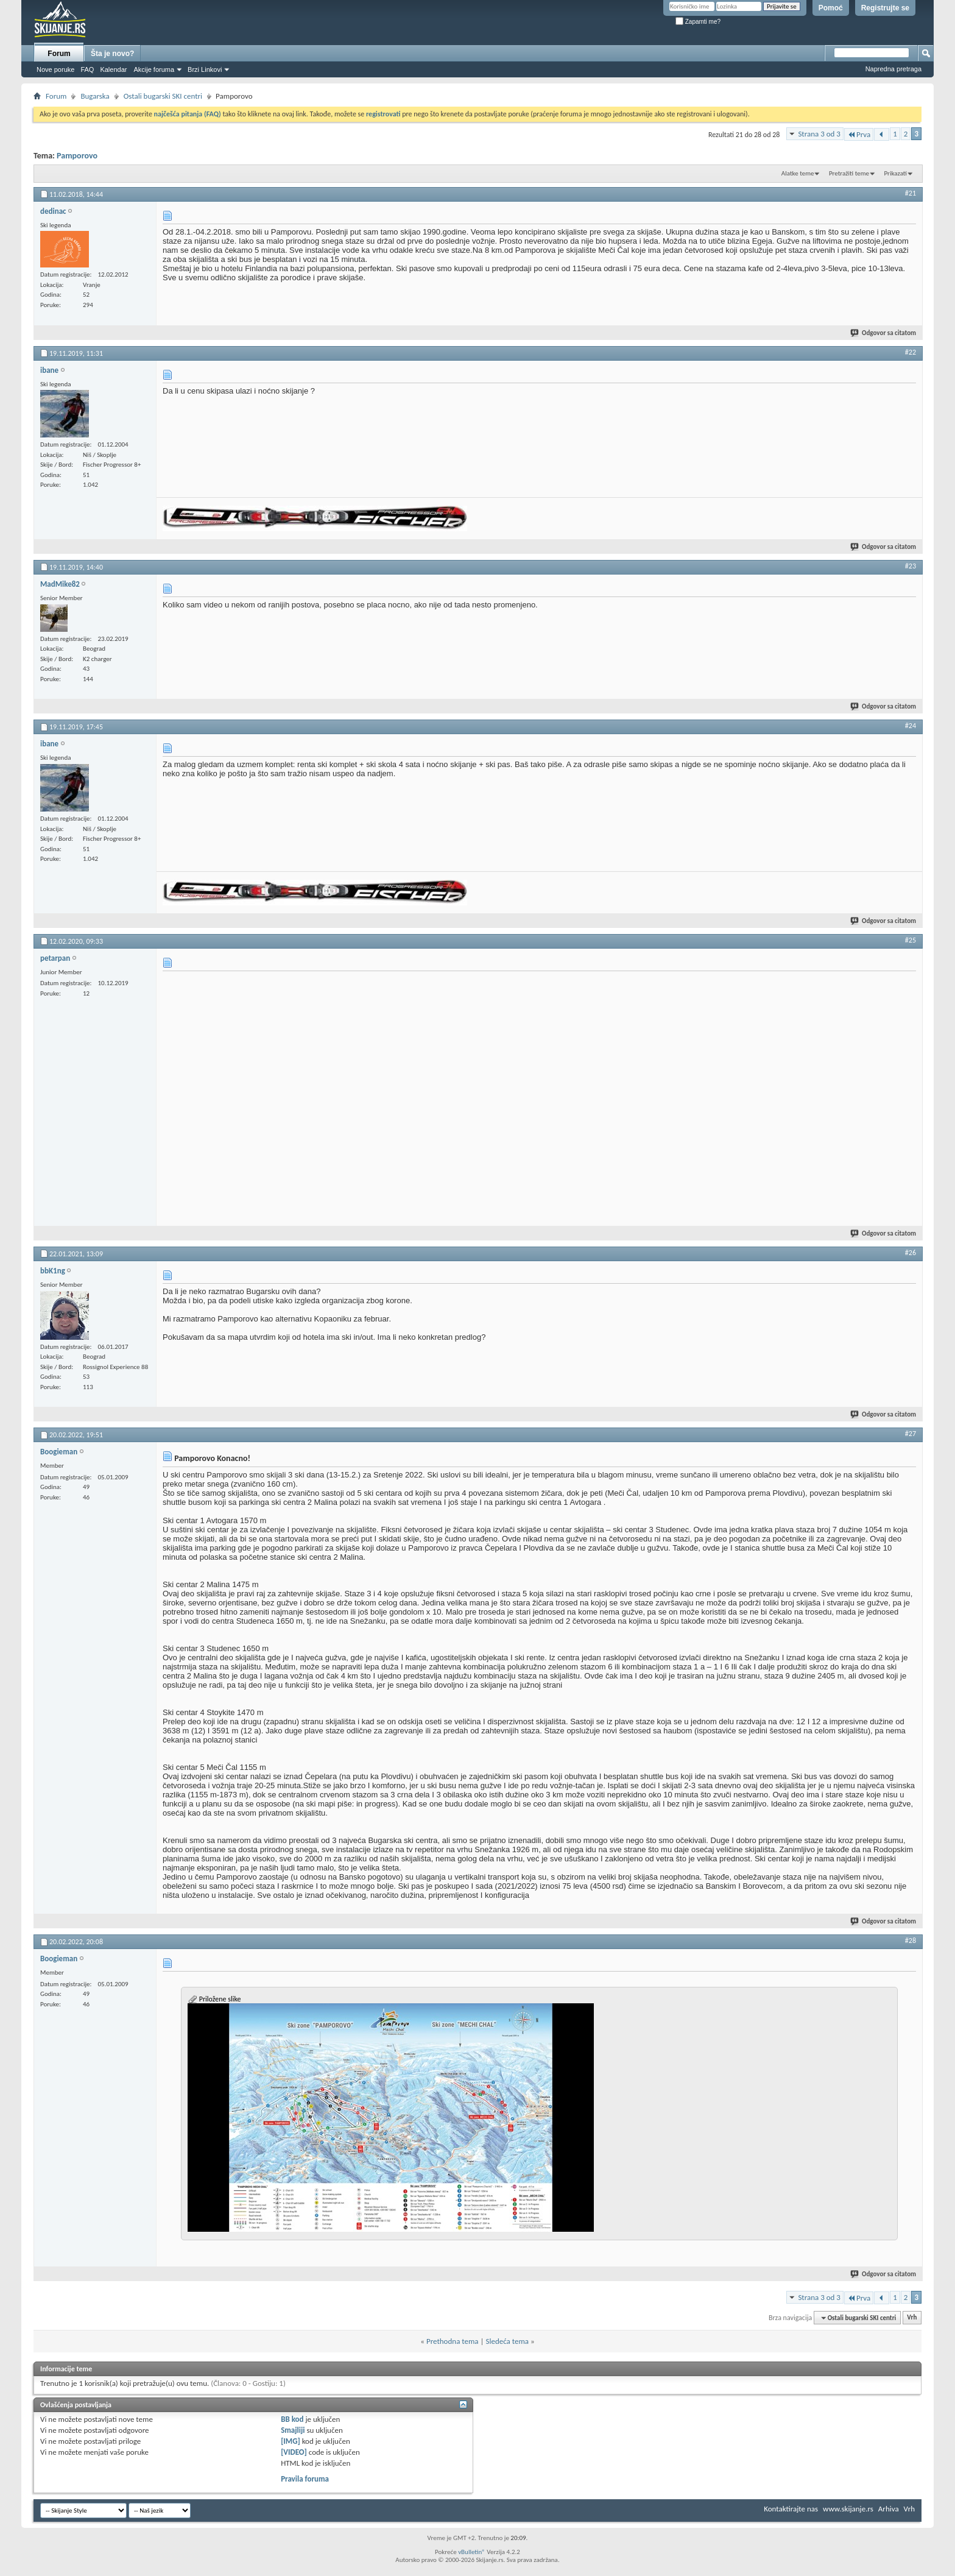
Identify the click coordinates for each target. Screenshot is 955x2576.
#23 (910, 566)
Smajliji (293, 2430)
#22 (910, 352)
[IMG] (290, 2441)
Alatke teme (797, 173)
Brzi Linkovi (205, 69)
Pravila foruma (305, 2478)
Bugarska (94, 96)
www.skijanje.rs (848, 2508)
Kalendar (113, 69)
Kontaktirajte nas (791, 2508)
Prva (858, 134)
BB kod (292, 2419)
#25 (910, 940)
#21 (910, 193)
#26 (910, 1252)
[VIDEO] (294, 2452)
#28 (910, 1940)
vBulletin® (471, 2552)
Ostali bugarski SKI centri (163, 96)
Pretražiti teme (849, 173)
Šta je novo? (112, 53)
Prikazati (895, 173)
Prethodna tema (452, 2341)
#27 (910, 1433)
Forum (59, 53)
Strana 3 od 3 (819, 133)
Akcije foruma (153, 69)
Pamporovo (77, 155)
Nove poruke (55, 69)
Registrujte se (885, 8)
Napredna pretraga (893, 69)
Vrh (912, 2318)
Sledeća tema (507, 2341)
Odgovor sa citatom (883, 333)
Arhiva (888, 2508)
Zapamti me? (698, 21)
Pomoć (831, 8)
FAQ (87, 69)
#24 (910, 725)
